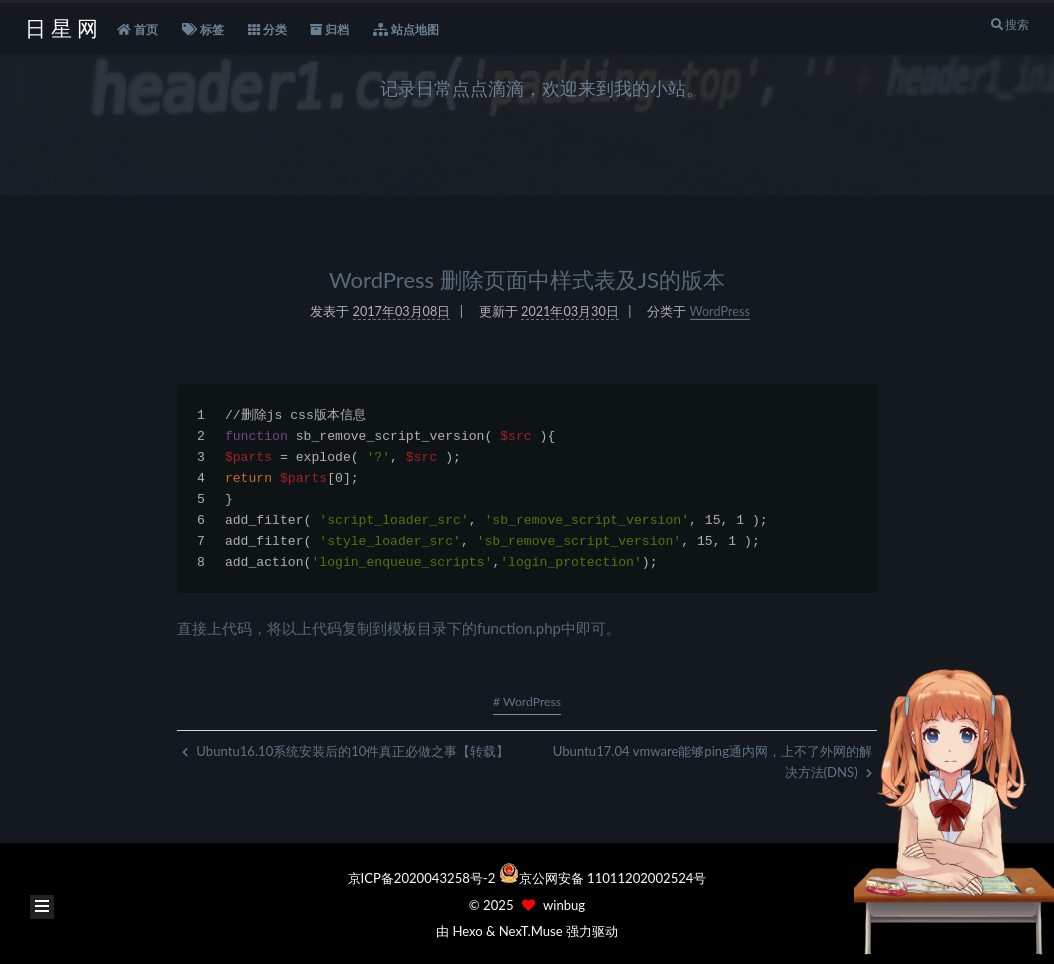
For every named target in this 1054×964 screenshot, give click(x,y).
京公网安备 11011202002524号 (613, 878)
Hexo (467, 931)
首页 (137, 30)
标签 (203, 30)
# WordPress (527, 701)
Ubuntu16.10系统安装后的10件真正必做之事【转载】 (345, 751)
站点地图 (406, 30)
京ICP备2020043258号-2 (423, 878)
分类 (267, 30)
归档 (329, 30)
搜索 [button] (1009, 24)
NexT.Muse (531, 931)
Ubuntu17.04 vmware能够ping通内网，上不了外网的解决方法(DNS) (712, 761)
